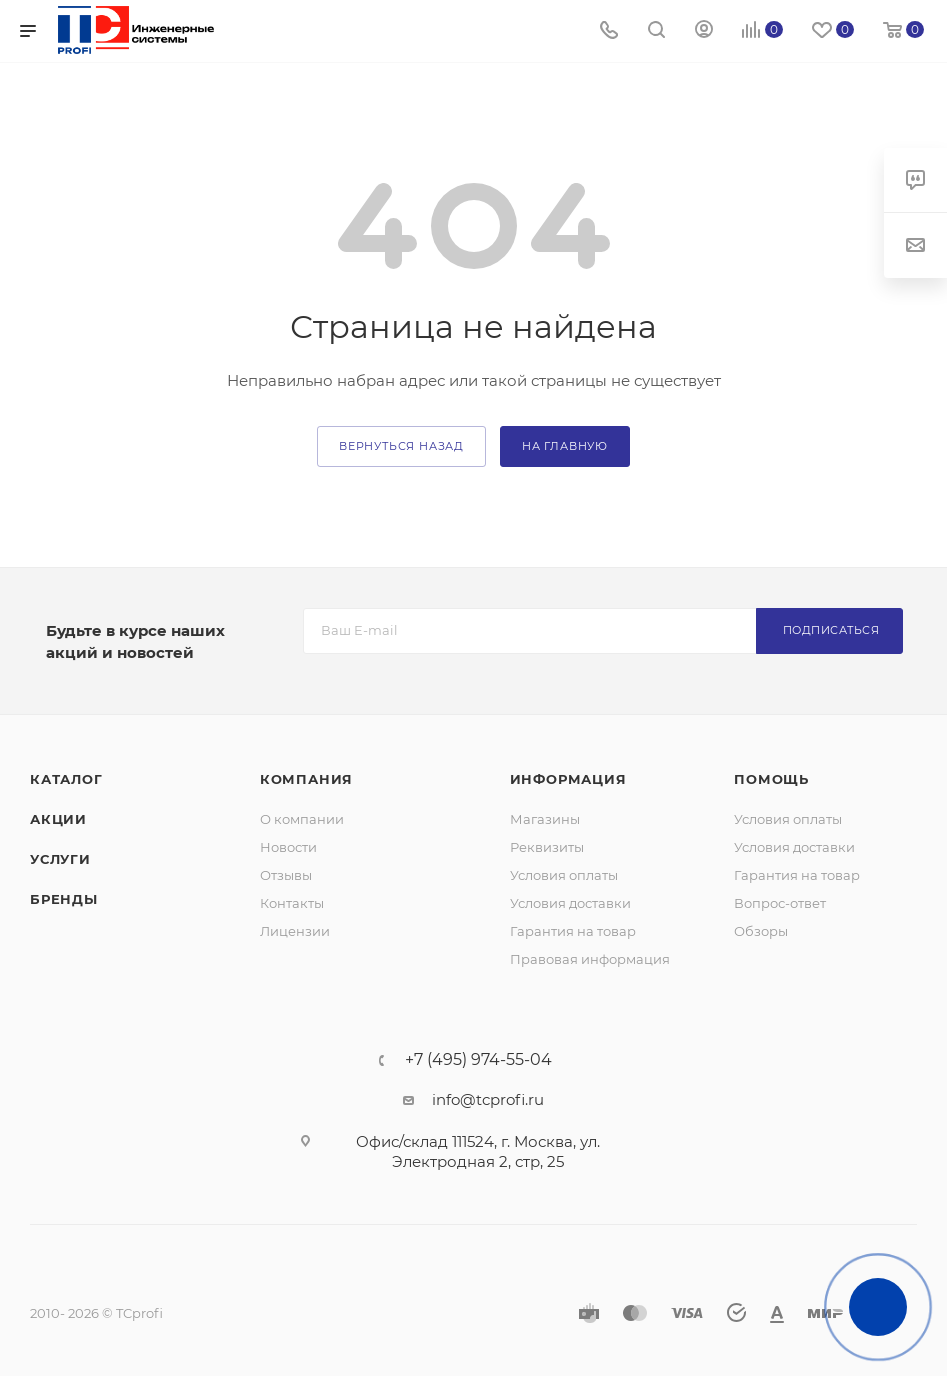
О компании (302, 819)
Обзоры (761, 931)
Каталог (66, 779)
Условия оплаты (564, 875)
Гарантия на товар (573, 931)
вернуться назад (401, 446)
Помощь (771, 779)
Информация (568, 779)
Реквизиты (547, 847)
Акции (58, 819)
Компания (306, 779)
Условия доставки (570, 903)
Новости (288, 847)
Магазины (545, 819)
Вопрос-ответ (780, 903)
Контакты (292, 903)
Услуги (60, 859)
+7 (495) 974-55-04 (478, 1060)
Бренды (64, 899)
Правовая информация (590, 959)
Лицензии (295, 931)
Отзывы (286, 875)
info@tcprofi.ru (488, 1099)
